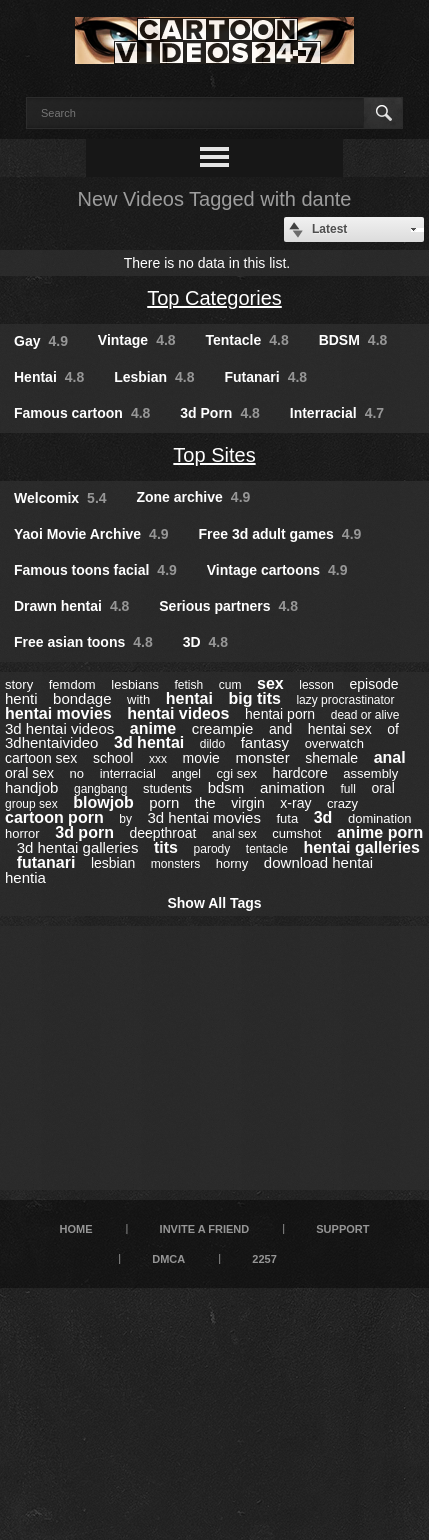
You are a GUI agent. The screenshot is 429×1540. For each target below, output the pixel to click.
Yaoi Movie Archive (91, 534)
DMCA (168, 1259)
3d (323, 817)
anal (390, 757)
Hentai (49, 377)
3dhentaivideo (51, 742)
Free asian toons (83, 642)
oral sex (29, 773)
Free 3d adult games (279, 534)
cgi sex (236, 773)
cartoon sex (41, 758)
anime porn (380, 832)
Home (76, 1229)
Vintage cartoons (277, 570)
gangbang (100, 789)
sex (270, 683)
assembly (370, 773)
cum (230, 685)
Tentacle (247, 340)
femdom (72, 684)
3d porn (84, 832)
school (113, 758)
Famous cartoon (82, 413)
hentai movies (58, 713)
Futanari (265, 377)
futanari (46, 862)
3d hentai (149, 742)
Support (342, 1229)
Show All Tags (214, 903)
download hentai (318, 862)
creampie (223, 728)
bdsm (226, 787)
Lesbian (154, 377)
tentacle (267, 849)
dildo (212, 744)
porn (164, 802)
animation (292, 787)
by (125, 819)
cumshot (296, 833)
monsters (175, 864)
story (19, 684)
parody (212, 849)
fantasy (265, 742)
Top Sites (214, 455)
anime (153, 728)
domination (380, 818)
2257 (264, 1259)
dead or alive (365, 715)
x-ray (295, 803)
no (77, 773)
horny (232, 863)
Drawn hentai (71, 606)
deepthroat (162, 833)
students (167, 788)
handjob (31, 787)
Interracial (337, 413)
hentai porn (280, 714)
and (280, 729)
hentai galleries (361, 847)
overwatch (334, 743)
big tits (254, 698)
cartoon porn (54, 817)
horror (22, 833)
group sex (31, 804)
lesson (316, 685)
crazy (342, 803)
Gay (41, 341)
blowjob (103, 802)
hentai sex (340, 729)
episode (374, 684)
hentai (189, 698)
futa (287, 818)
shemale (331, 758)
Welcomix (60, 498)
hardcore (300, 773)
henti (21, 698)
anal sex (234, 834)
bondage (82, 698)
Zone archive (193, 497)
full (347, 789)
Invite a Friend (205, 1229)
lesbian (113, 863)
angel (186, 774)
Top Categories (214, 298)
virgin (247, 803)
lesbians (135, 684)
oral (382, 788)
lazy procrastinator (345, 700)
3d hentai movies (203, 817)
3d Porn (220, 413)
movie (201, 758)
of (393, 729)
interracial (128, 773)
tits (166, 847)
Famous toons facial (95, 570)
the (205, 802)
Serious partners (228, 606)
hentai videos (178, 713)
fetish (189, 685)
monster (262, 757)
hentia (25, 877)
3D (205, 642)
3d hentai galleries (78, 847)
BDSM (353, 340)
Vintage (137, 340)
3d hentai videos (59, 728)
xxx (158, 759)
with (138, 699)
